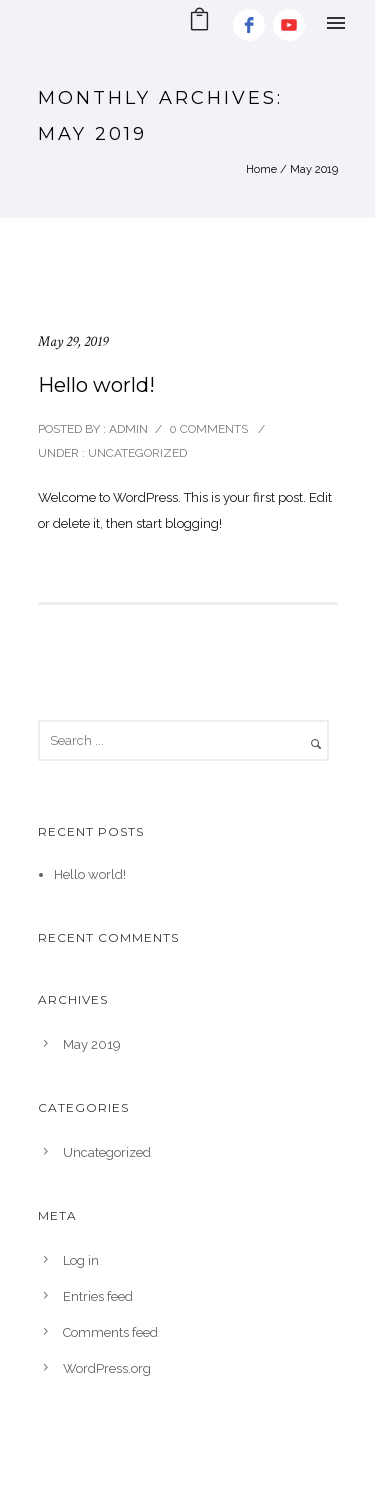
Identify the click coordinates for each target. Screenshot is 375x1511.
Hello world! (96, 385)
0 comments (208, 429)
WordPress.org (107, 1368)
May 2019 (92, 1044)
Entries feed (98, 1296)
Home (261, 169)
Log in (81, 1260)
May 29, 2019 (73, 341)
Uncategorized (136, 453)
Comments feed (110, 1332)
